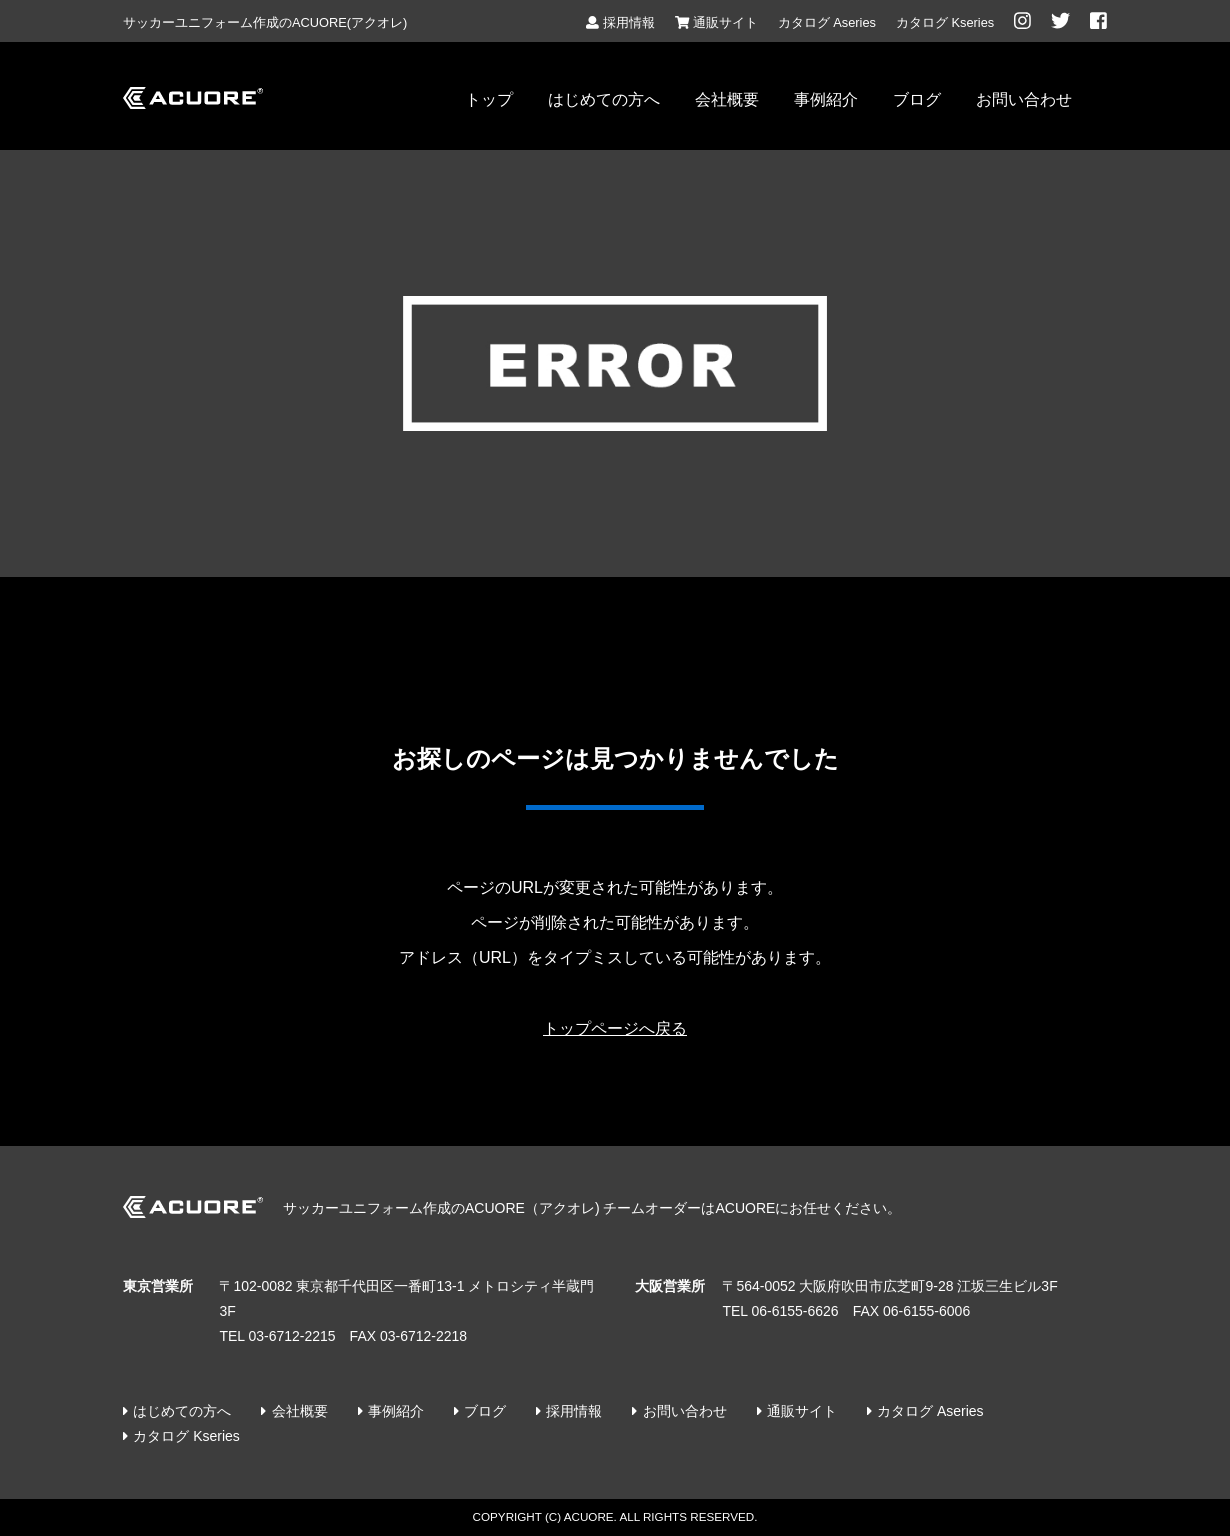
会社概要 (727, 99)
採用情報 (620, 22)
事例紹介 (826, 99)
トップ (489, 99)
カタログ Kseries (945, 22)
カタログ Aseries (827, 22)
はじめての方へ (604, 99)
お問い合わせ (1024, 99)
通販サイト (716, 22)
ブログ (917, 99)
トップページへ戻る (615, 1028)
